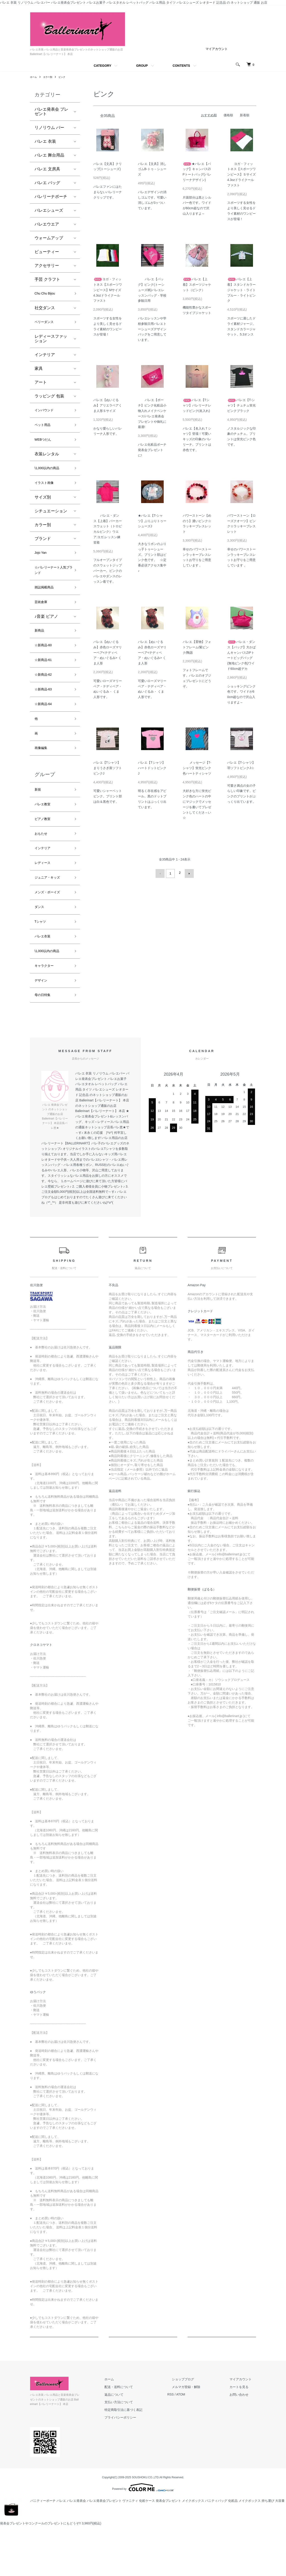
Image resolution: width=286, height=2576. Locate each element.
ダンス (41, 951)
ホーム (34, 76)
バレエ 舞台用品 (49, 155)
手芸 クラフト (47, 279)
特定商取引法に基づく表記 (146, 2464)
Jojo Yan (42, 564)
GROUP (142, 65)
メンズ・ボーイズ (51, 935)
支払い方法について (141, 2456)
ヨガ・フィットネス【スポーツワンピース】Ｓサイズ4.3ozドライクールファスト (241, 174)
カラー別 (50, 76)
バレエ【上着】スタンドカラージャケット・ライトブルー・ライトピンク (241, 289)
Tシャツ (42, 968)
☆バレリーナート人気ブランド (51, 583)
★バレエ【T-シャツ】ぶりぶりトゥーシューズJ (152, 521)
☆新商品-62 (46, 698)
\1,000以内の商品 (50, 476)
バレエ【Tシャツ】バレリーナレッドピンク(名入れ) (197, 405)
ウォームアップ (49, 238)
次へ (187, 872)
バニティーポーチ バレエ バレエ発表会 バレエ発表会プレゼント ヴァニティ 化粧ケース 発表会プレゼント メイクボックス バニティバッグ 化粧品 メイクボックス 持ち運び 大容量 (142, 2550)
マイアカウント (217, 49)
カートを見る (243, 2441)
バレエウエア (47, 224)
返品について (136, 2449)
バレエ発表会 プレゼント (51, 111)
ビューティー (47, 252)
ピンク (66, 76)
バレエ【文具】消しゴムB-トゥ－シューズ (152, 169)
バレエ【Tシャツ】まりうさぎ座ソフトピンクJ (107, 768)
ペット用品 (45, 430)
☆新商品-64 (46, 730)
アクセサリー (47, 265)
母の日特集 (45, 1049)
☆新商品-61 (46, 682)
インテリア (45, 358)
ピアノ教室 (45, 854)
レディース (45, 903)
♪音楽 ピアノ (46, 634)
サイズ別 (43, 508)
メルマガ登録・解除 (199, 2441)
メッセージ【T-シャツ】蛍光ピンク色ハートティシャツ (197, 768)
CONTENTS (181, 65)
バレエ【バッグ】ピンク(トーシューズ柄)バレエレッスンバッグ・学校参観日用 (152, 289)
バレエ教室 (45, 838)
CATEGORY (102, 65)
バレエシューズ (49, 210)
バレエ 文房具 (47, 169)
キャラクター (47, 1016)
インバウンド (47, 414)
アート (41, 385)
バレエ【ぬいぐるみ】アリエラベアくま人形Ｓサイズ (107, 405)
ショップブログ (196, 2433)
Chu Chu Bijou (48, 294)
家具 (39, 371)
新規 (39, 822)
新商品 (41, 649)
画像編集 (43, 779)
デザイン (43, 1032)
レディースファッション (51, 341)
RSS (188, 2449)
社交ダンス (45, 309)
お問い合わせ (243, 2449)
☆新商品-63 (46, 714)
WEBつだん (45, 446)
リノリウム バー (49, 127)
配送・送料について (141, 2441)
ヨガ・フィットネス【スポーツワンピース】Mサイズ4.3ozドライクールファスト (107, 289)
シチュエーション (51, 521)
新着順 (244, 115)
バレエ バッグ (47, 183)
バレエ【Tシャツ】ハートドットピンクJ (152, 768)
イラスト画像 (47, 492)
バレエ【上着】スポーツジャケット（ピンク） (197, 284)
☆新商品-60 (46, 665)
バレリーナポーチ (51, 196)
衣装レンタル (47, 461)
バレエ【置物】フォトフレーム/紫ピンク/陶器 (197, 647)
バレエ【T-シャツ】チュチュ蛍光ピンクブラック (241, 405)
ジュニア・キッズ (51, 919)
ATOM (198, 2449)
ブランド (43, 549)
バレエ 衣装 (45, 141)
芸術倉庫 (43, 619)
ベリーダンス (47, 324)
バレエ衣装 (45, 984)
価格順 (228, 115)
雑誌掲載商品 (47, 603)
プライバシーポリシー (142, 2472)
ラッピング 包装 (49, 399)
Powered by (143, 2537)
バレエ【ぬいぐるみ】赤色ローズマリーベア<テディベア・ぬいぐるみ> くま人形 (107, 652)
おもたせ (43, 870)
